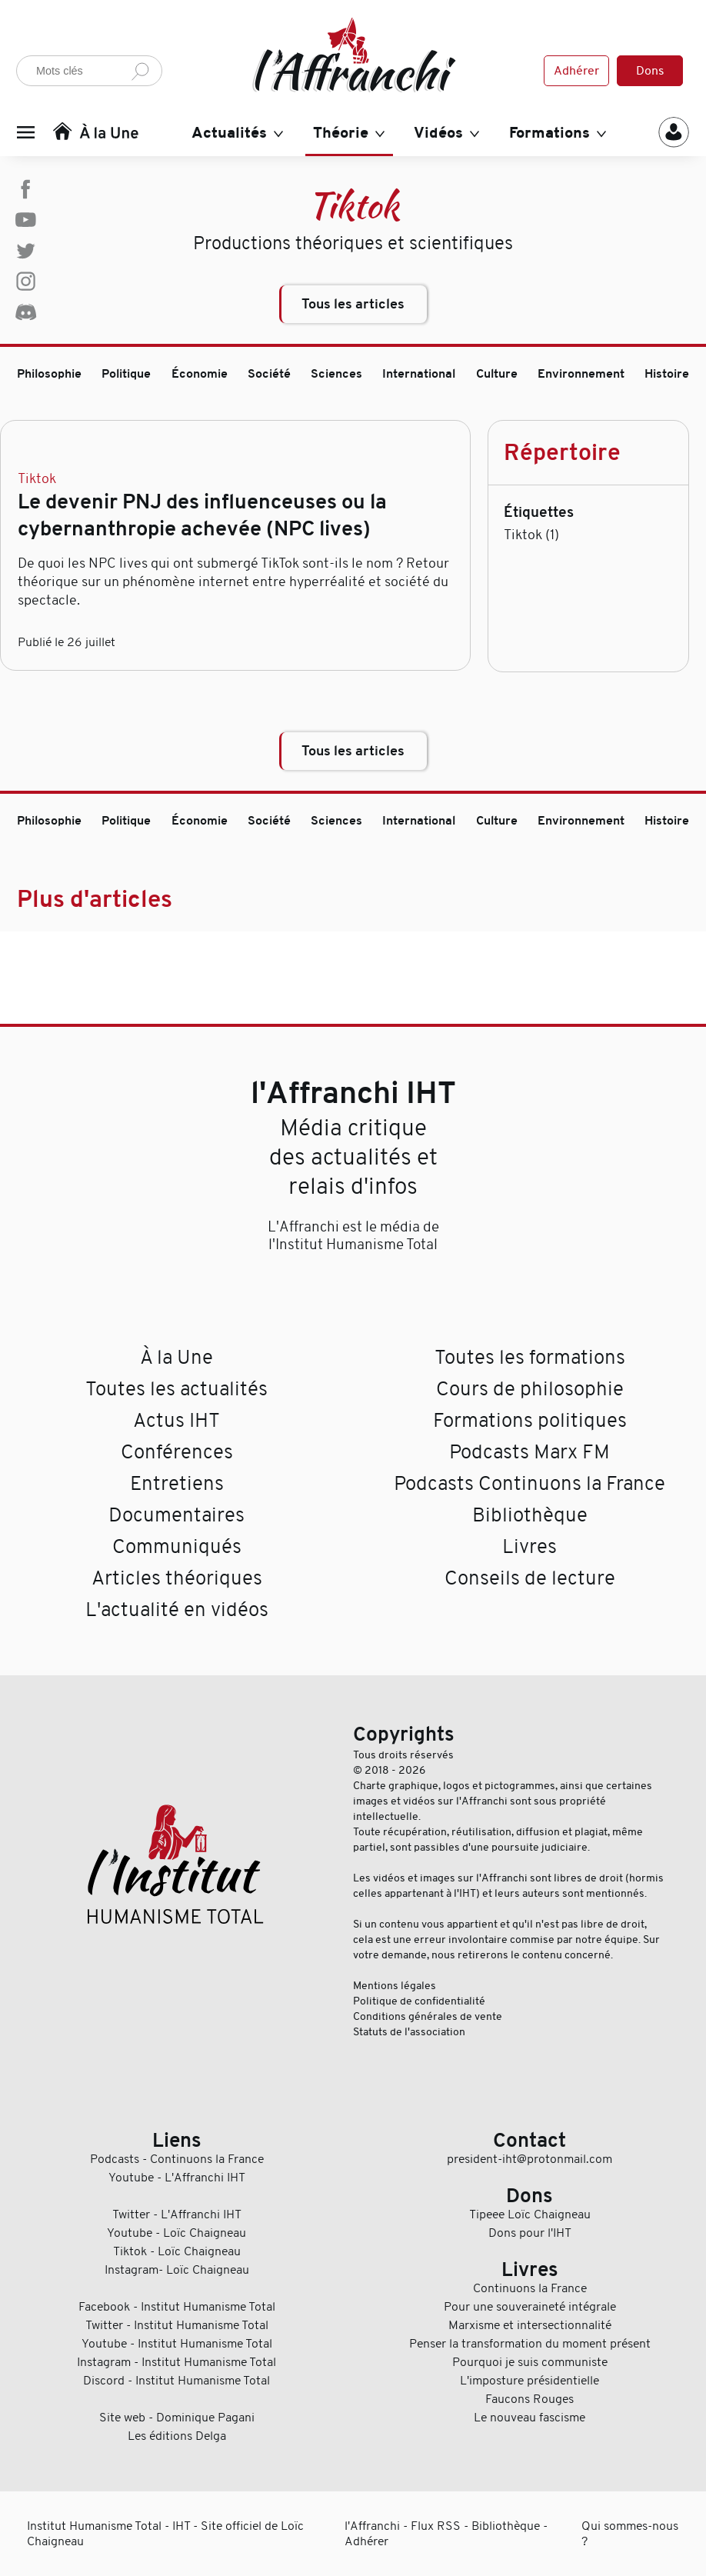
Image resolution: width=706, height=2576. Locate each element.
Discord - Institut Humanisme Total (176, 2380)
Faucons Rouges (529, 2399)
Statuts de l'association (409, 2031)
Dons (650, 70)
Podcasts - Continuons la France (177, 2159)
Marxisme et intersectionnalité (529, 2325)
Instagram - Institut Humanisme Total (176, 2362)
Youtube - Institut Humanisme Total (177, 2343)
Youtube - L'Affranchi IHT (176, 2177)
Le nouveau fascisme (529, 2417)
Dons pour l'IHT (529, 2233)
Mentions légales (394, 1985)
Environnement (581, 374)
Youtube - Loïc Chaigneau (176, 2233)
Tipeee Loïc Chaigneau (530, 2214)
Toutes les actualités (176, 1389)
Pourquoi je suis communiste (530, 2362)
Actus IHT (176, 1420)
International (418, 374)
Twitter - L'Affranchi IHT (176, 2214)
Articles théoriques (177, 1578)
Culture (497, 374)
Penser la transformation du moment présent (530, 2343)
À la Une (176, 1357)
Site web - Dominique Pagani (177, 2417)
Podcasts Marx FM (529, 1452)
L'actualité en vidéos (176, 1609)
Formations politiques (530, 1420)
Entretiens (177, 1483)
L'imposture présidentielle (529, 2380)
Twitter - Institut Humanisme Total (176, 2325)
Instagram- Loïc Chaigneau (177, 2270)
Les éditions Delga (177, 2436)
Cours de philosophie (530, 1389)
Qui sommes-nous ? (629, 2533)
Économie (200, 374)
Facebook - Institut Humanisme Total (176, 2306)
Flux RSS (436, 2526)
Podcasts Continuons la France (529, 1483)
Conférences (177, 1452)
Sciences (336, 374)
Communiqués (176, 1546)
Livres (529, 1546)
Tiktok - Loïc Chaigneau (177, 2251)
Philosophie (49, 374)
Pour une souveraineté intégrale (530, 2306)
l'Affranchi (372, 2526)
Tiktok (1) (531, 534)
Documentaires (176, 1515)
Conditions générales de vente (427, 2016)
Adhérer (576, 70)
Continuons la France (530, 2288)
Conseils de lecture (530, 1578)
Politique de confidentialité (419, 2001)
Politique (126, 374)
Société (269, 374)
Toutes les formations (530, 1357)
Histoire (666, 374)
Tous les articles (353, 304)
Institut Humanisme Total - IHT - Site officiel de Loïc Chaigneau (165, 2533)
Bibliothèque (530, 1515)
